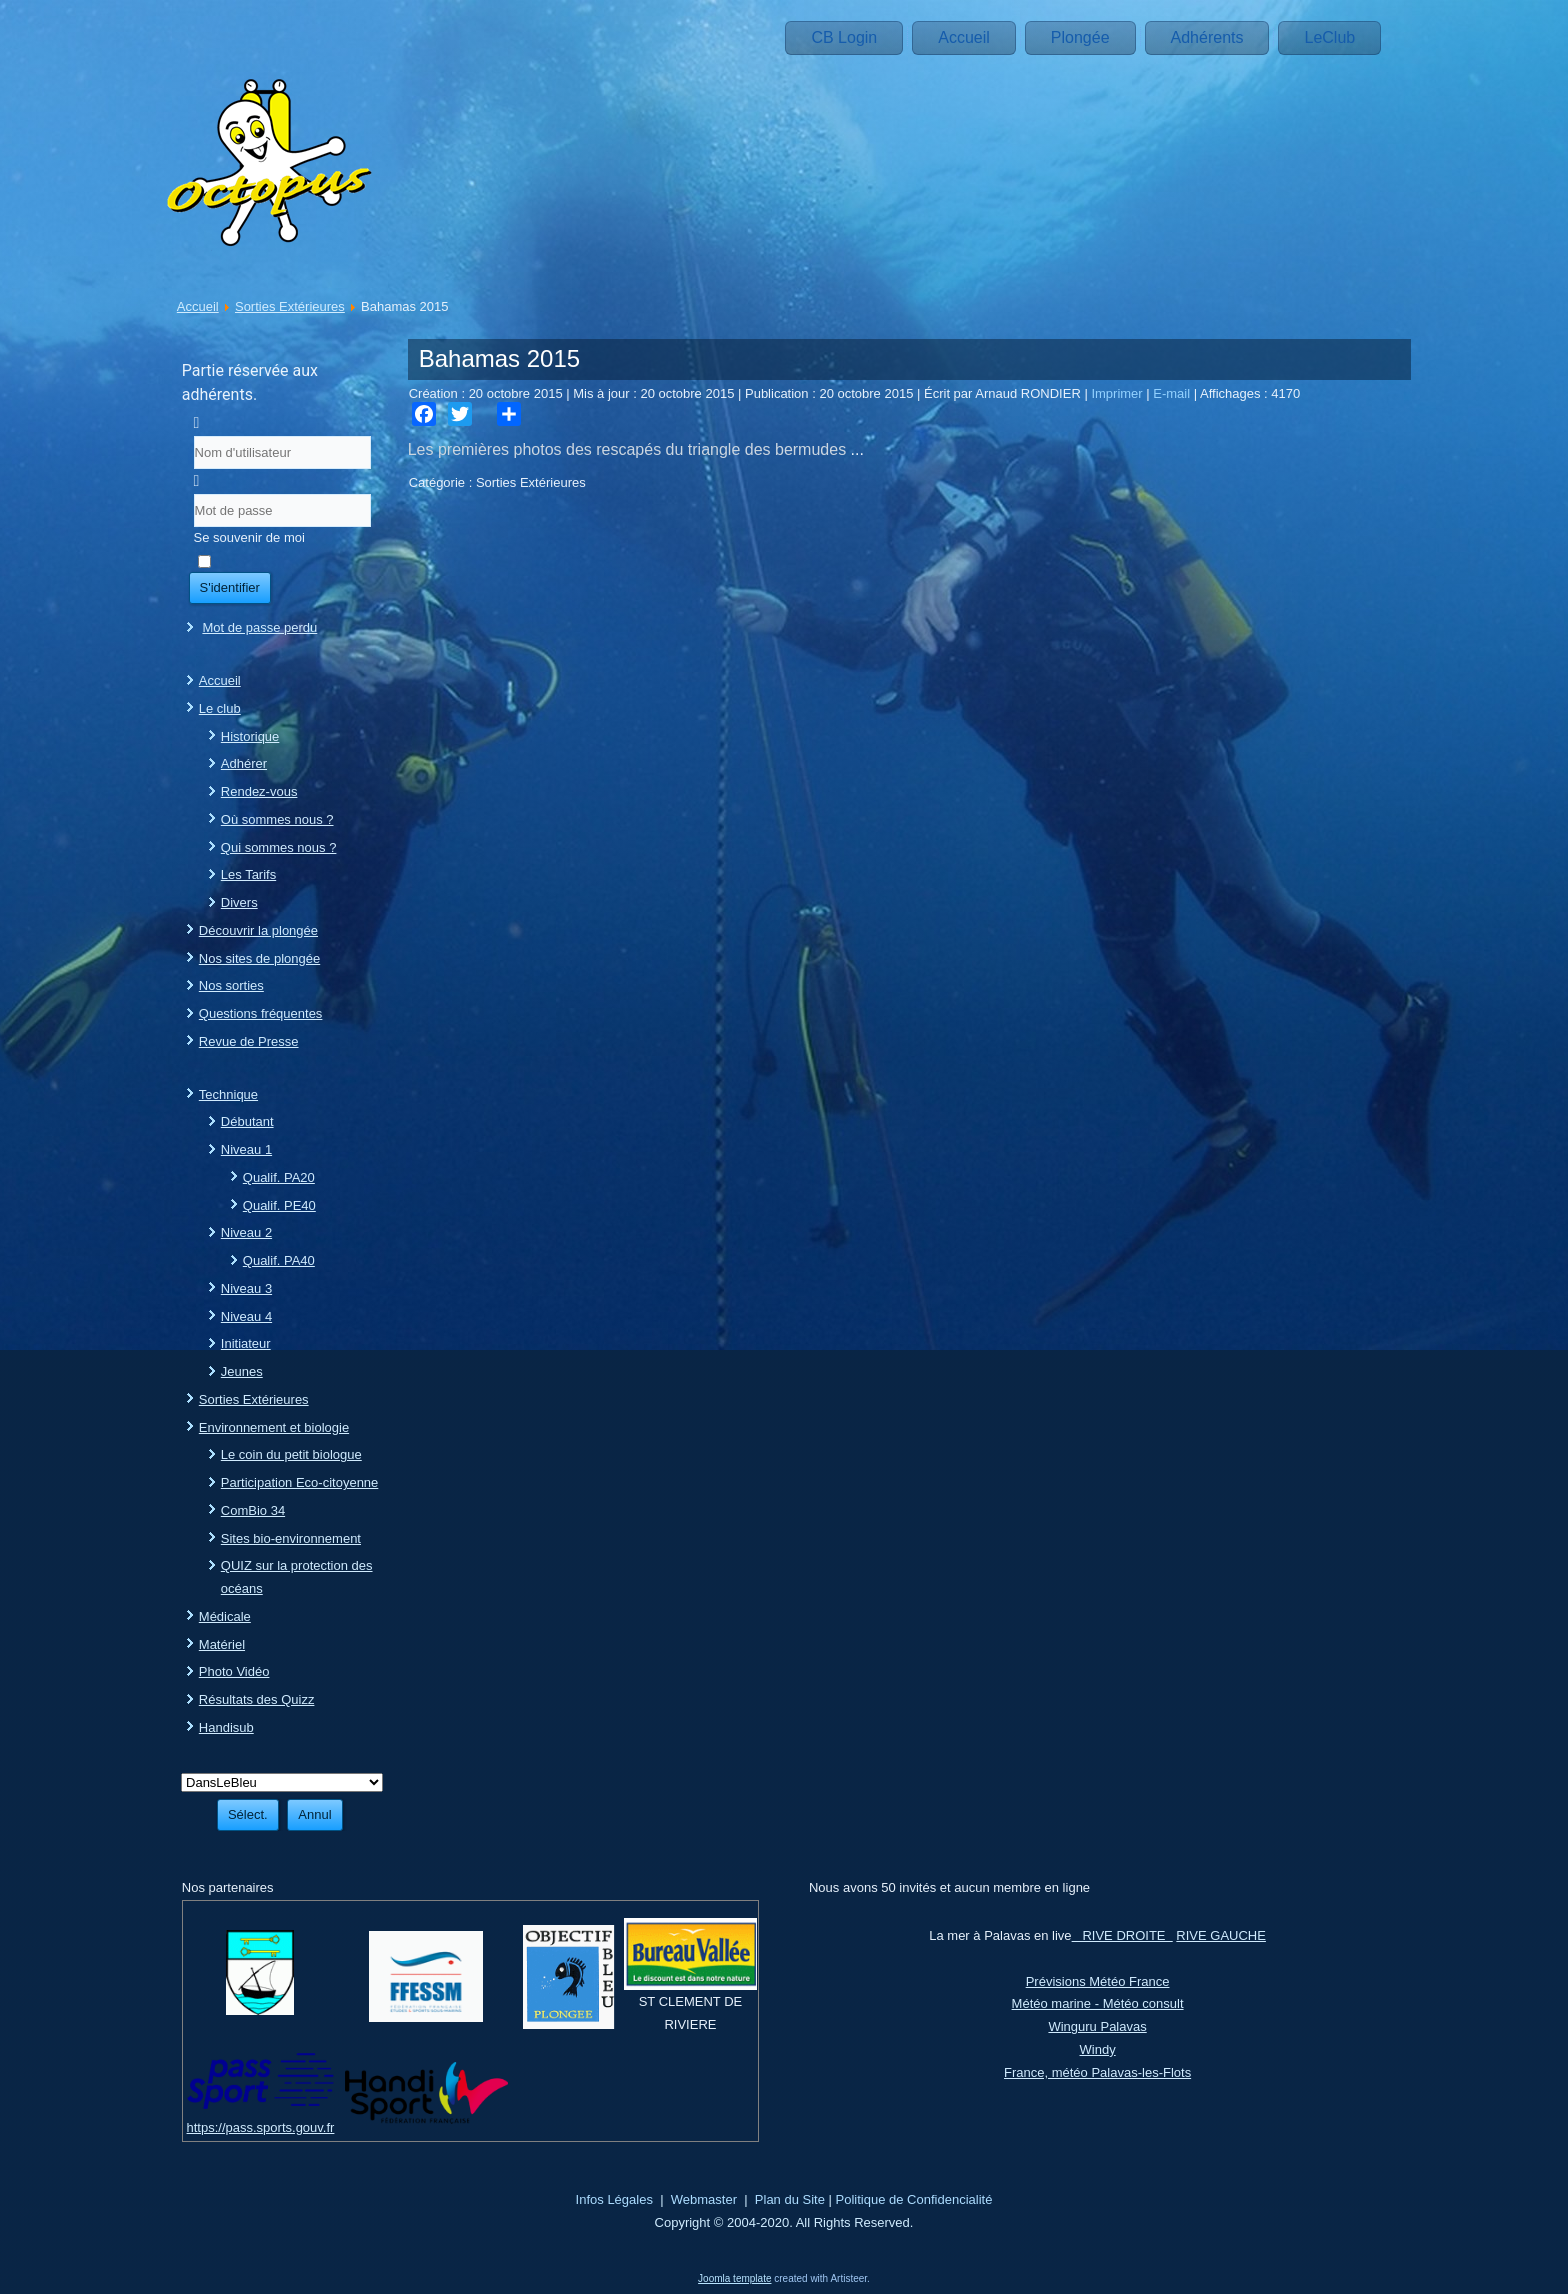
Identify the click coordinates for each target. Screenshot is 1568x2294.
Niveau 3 (246, 1288)
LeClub (1329, 37)
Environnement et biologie (274, 1427)
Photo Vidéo (234, 1671)
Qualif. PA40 (279, 1260)
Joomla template (734, 2278)
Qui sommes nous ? (279, 847)
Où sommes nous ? (277, 819)
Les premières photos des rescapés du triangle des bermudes (629, 449)
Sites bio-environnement (291, 1538)
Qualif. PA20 (279, 1177)
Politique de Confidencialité (914, 2199)
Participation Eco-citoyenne (300, 1482)
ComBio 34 (253, 1510)
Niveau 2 (246, 1232)
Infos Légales (614, 2199)
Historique (250, 736)
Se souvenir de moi (249, 537)
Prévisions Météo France (1098, 1981)
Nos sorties (231, 985)
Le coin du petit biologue (291, 1454)
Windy (1098, 2049)
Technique (228, 1094)
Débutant (247, 1121)
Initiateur (246, 1343)
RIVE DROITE (1122, 1935)
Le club (220, 708)
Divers (239, 902)
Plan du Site (790, 2199)
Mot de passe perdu (259, 627)
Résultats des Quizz (257, 1699)
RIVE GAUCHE (1221, 1935)
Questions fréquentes (261, 1013)
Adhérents (1207, 37)
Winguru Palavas (1097, 2026)
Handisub (226, 1727)
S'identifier (230, 587)
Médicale (225, 1616)
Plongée (1080, 37)
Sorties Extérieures (290, 306)
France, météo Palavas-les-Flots (1097, 2072)
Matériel (222, 1644)
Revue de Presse (249, 1041)
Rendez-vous (259, 791)
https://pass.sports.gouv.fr (261, 2127)
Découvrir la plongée (258, 930)
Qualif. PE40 (279, 1205)
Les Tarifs (248, 874)
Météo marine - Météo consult (1098, 2003)
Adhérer (244, 763)
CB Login (844, 37)
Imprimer (1118, 393)
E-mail (1173, 393)
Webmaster (704, 2199)
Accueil (964, 37)
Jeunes (242, 1371)
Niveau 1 (246, 1149)
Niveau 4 (246, 1316)
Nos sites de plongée (259, 958)
